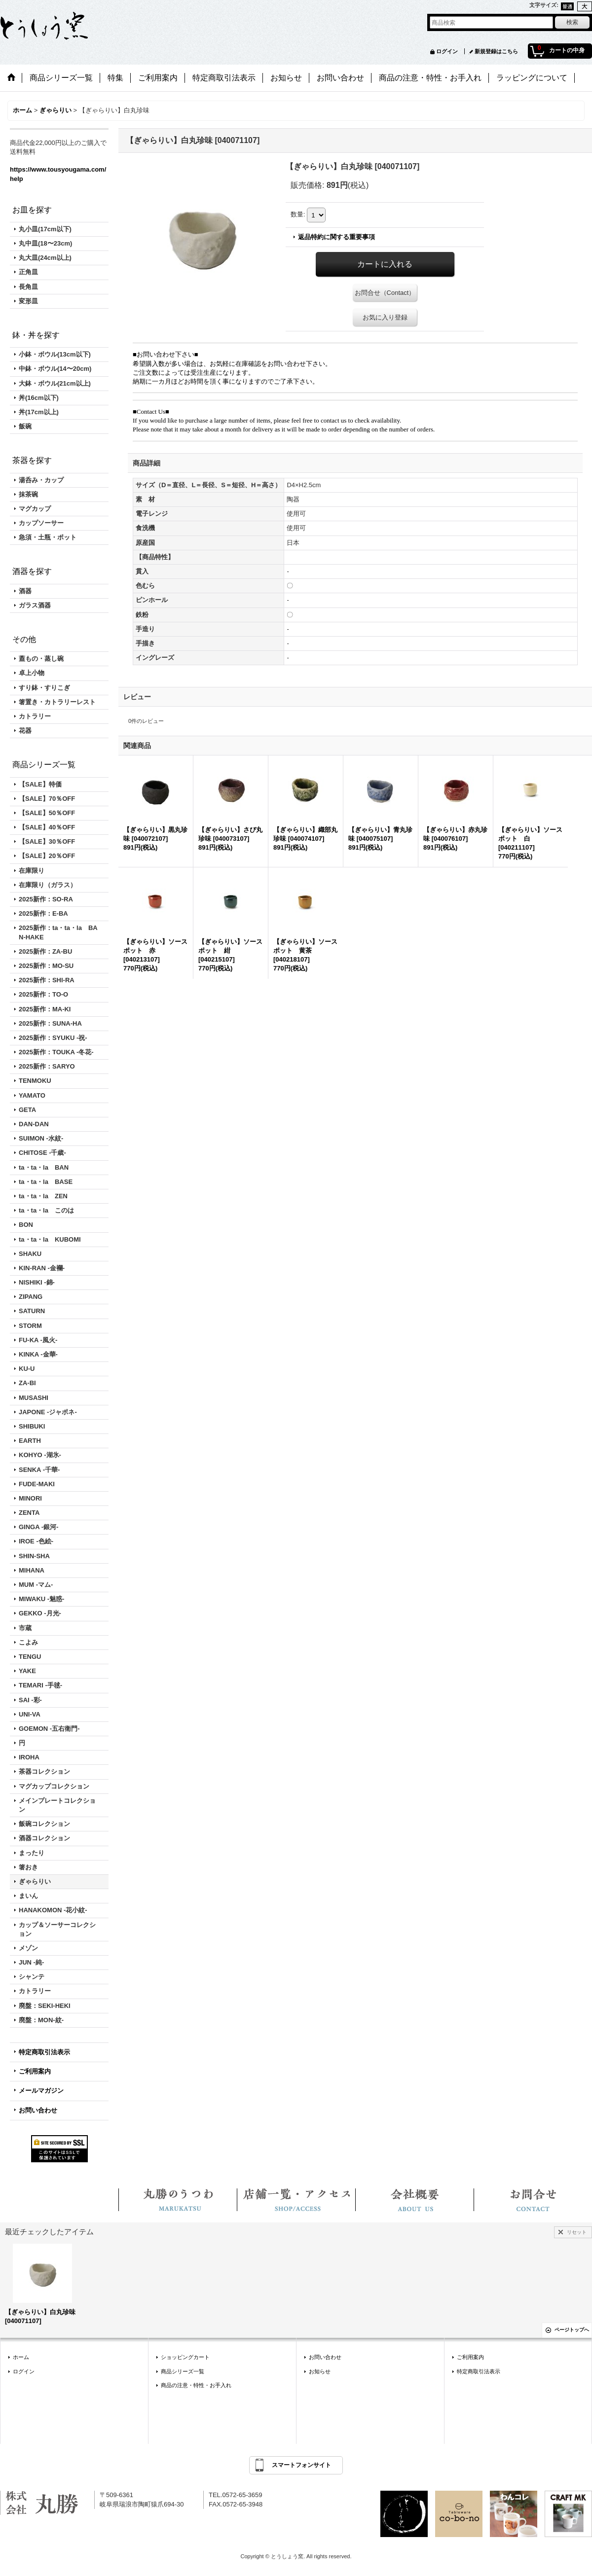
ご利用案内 (35, 2071)
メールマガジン (41, 2090)
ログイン (447, 51)
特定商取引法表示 (44, 2052)
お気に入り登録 (385, 317)
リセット (577, 2232)
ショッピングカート (185, 2357)
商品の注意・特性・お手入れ (196, 2385)
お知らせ (320, 2371)
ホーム (21, 2357)
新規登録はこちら (496, 51)
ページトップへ (572, 2329)
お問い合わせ (38, 2110)
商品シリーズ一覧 (182, 2371)
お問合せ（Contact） (385, 292)
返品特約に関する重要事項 (336, 237)
